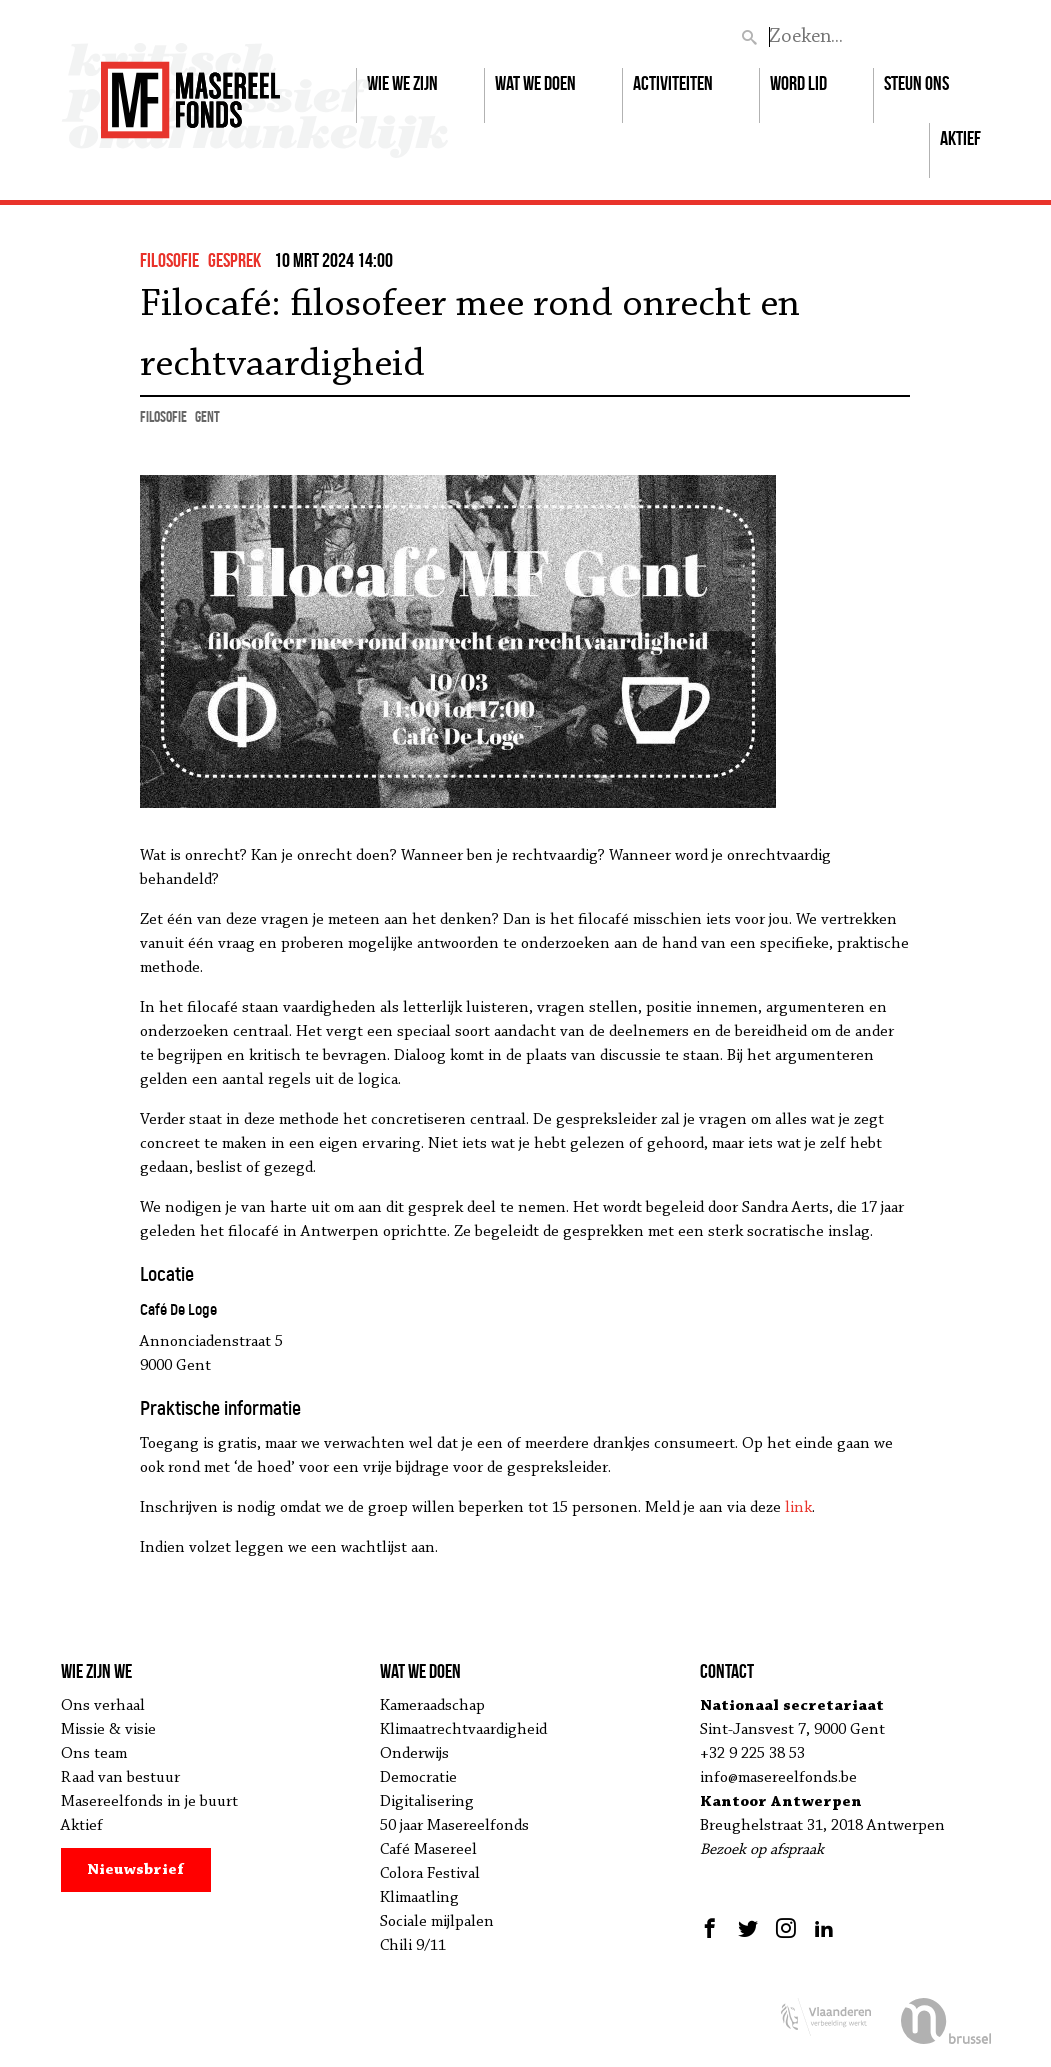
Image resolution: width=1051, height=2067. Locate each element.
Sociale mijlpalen (437, 1922)
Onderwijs (414, 1754)
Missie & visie (108, 1730)
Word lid (798, 83)
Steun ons (916, 83)
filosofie (169, 260)
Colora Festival (430, 1874)
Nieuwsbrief (135, 1870)
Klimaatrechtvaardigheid (463, 1730)
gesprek (234, 260)
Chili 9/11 (413, 1946)
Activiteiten (673, 83)
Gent (207, 416)
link (798, 1508)
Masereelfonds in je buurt (149, 1802)
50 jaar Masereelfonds (454, 1826)
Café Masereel (428, 1850)
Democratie (418, 1778)
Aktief (960, 138)
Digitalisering (427, 1802)
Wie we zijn (402, 83)
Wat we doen (535, 83)
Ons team (94, 1754)
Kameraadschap (432, 1706)
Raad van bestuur (120, 1778)
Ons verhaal (103, 1706)
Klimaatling (419, 1898)
